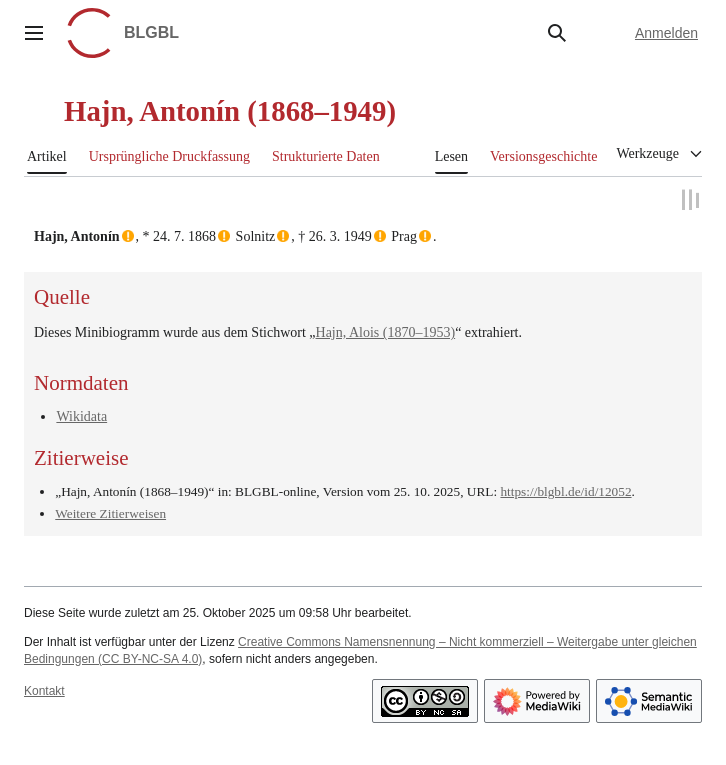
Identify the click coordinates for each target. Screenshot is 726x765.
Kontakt (44, 691)
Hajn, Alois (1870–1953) (386, 331)
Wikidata (81, 415)
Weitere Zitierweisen (110, 512)
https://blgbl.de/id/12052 (565, 490)
